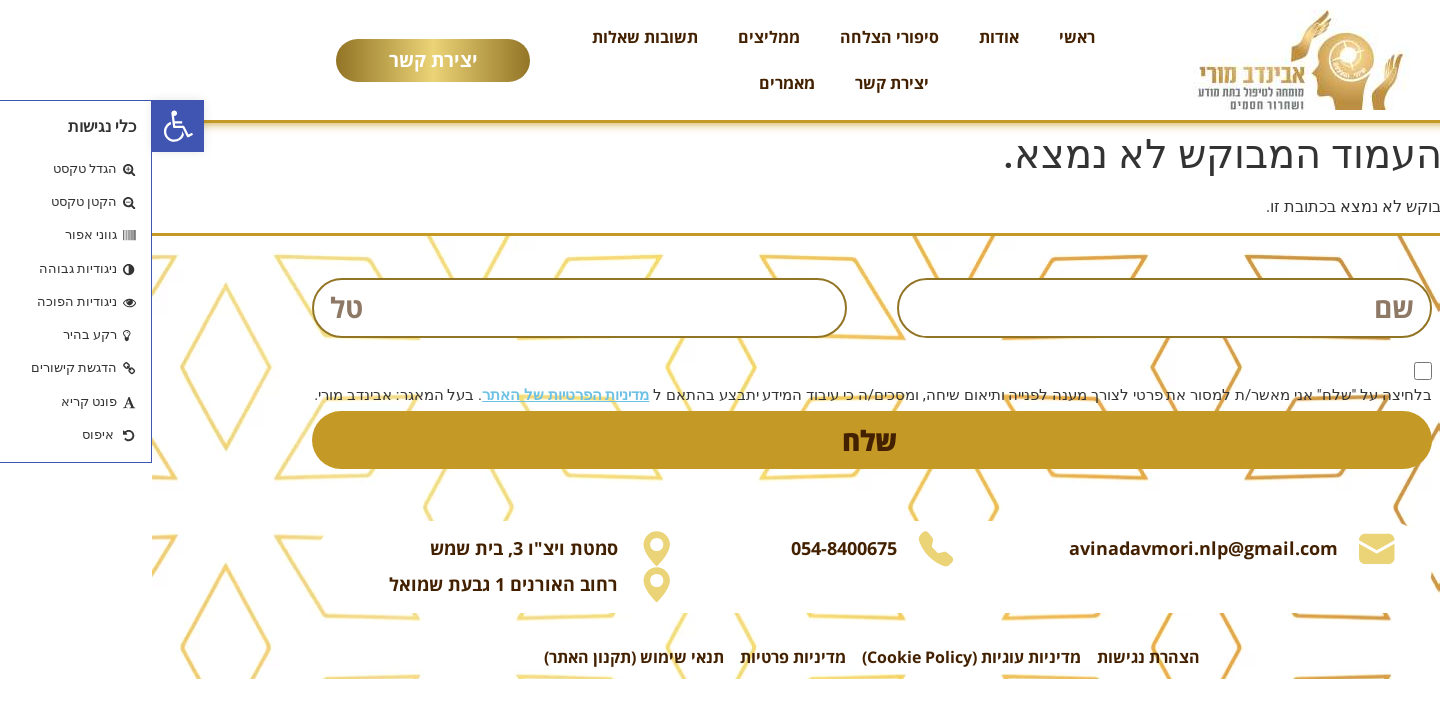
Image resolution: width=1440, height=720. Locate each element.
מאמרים (635, 83)
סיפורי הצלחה (737, 37)
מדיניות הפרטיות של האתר (413, 395)
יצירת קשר (740, 83)
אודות (847, 37)
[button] (26, 126)
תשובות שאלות (493, 37)
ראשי (925, 37)
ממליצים (617, 37)
